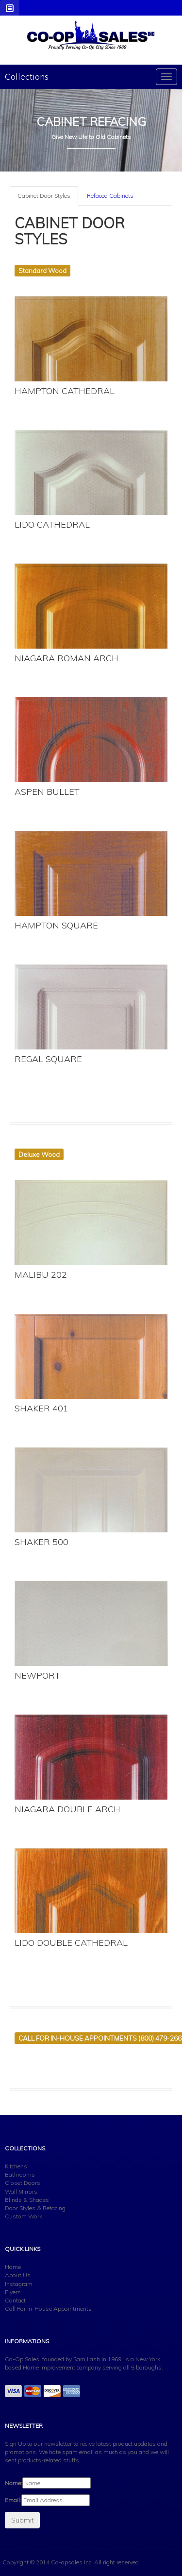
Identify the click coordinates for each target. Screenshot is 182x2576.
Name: (13, 2483)
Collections (27, 76)
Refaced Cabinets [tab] (110, 195)
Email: (13, 2500)
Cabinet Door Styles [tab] (43, 195)
